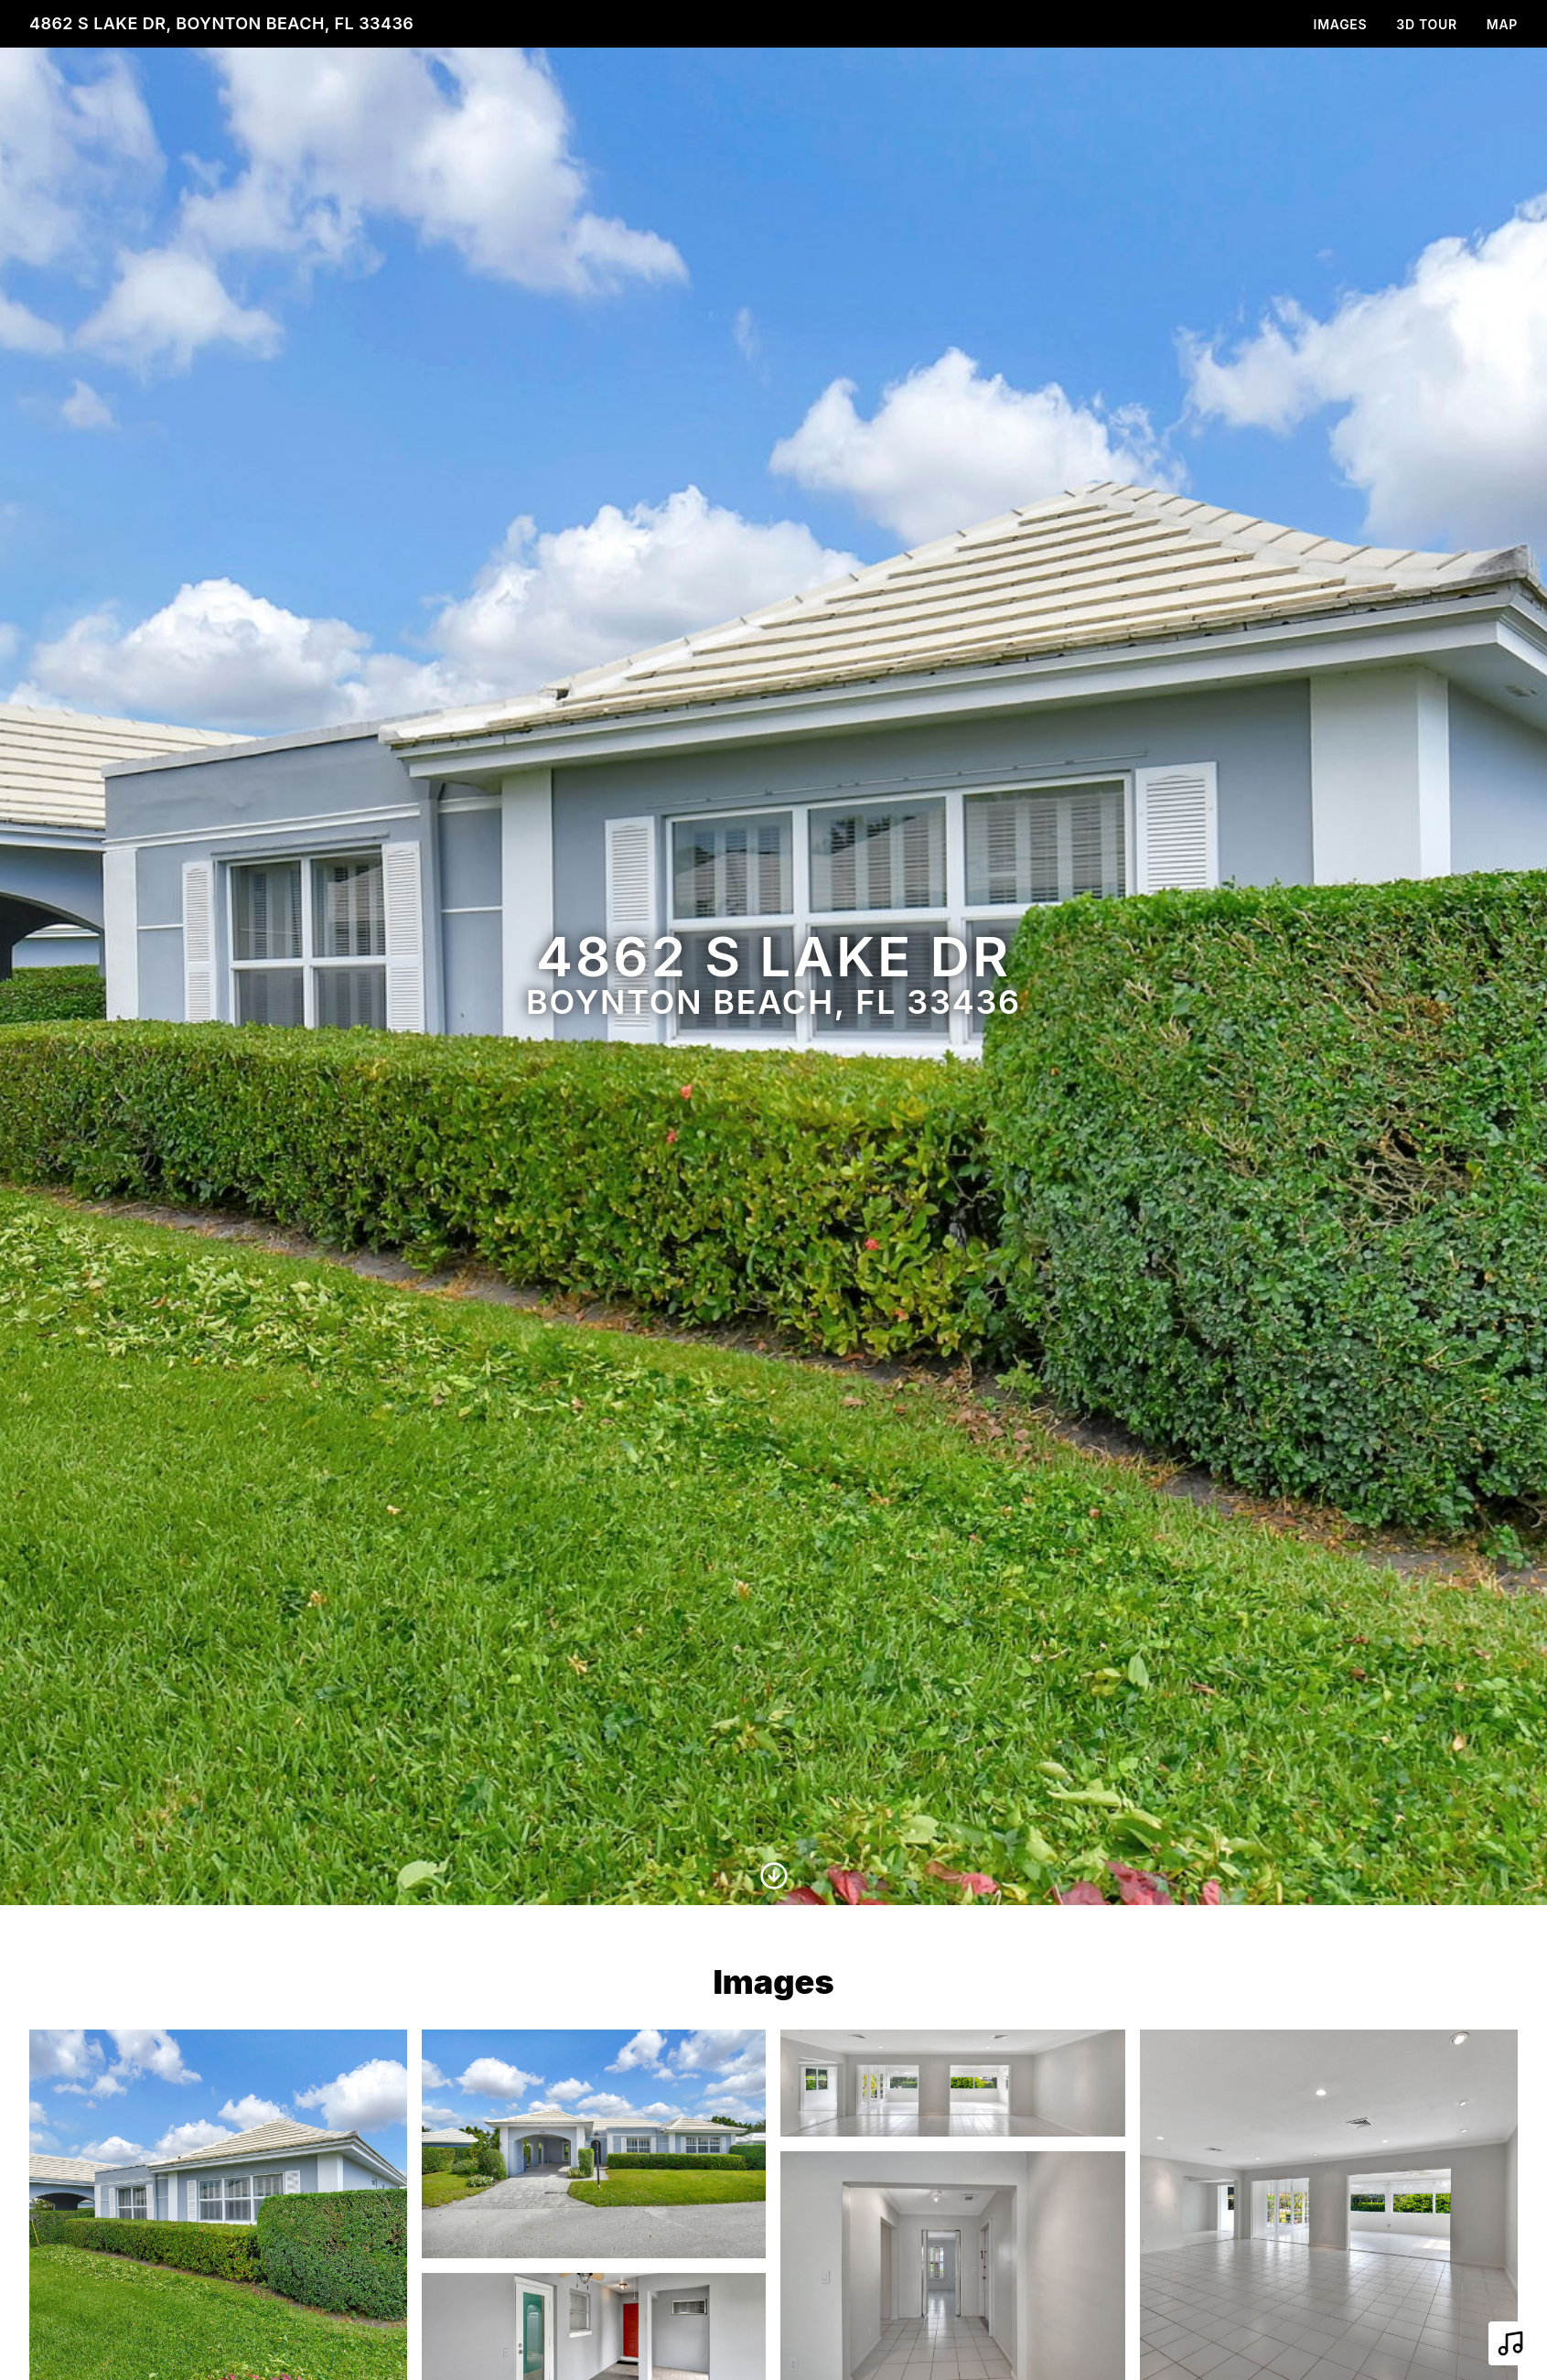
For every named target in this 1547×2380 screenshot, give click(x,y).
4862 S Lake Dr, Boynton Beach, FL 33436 (221, 23)
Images (1341, 24)
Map (1502, 24)
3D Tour (1426, 24)
